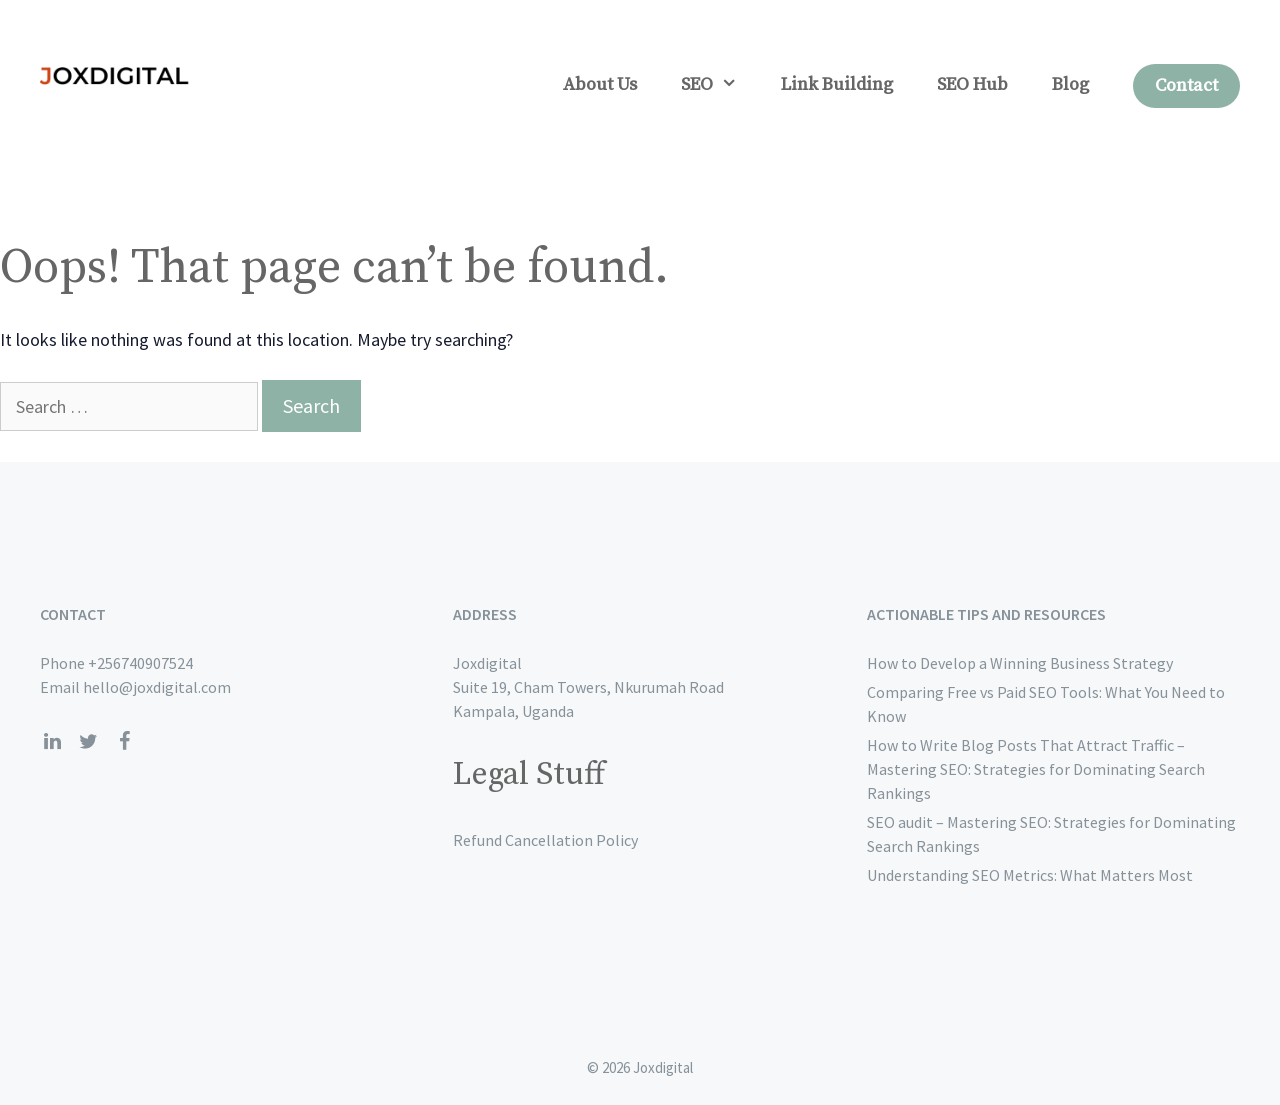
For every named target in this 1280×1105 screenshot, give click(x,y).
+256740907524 (140, 663)
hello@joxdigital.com (157, 687)
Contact (1186, 85)
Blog (1070, 84)
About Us (600, 84)
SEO (720, 85)
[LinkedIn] (52, 742)
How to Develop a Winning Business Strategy (1020, 663)
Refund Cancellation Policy (545, 840)
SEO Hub (972, 84)
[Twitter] (88, 742)
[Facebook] (124, 742)
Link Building (837, 84)
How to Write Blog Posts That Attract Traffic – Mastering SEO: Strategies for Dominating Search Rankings (1036, 769)
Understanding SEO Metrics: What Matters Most (1030, 875)
